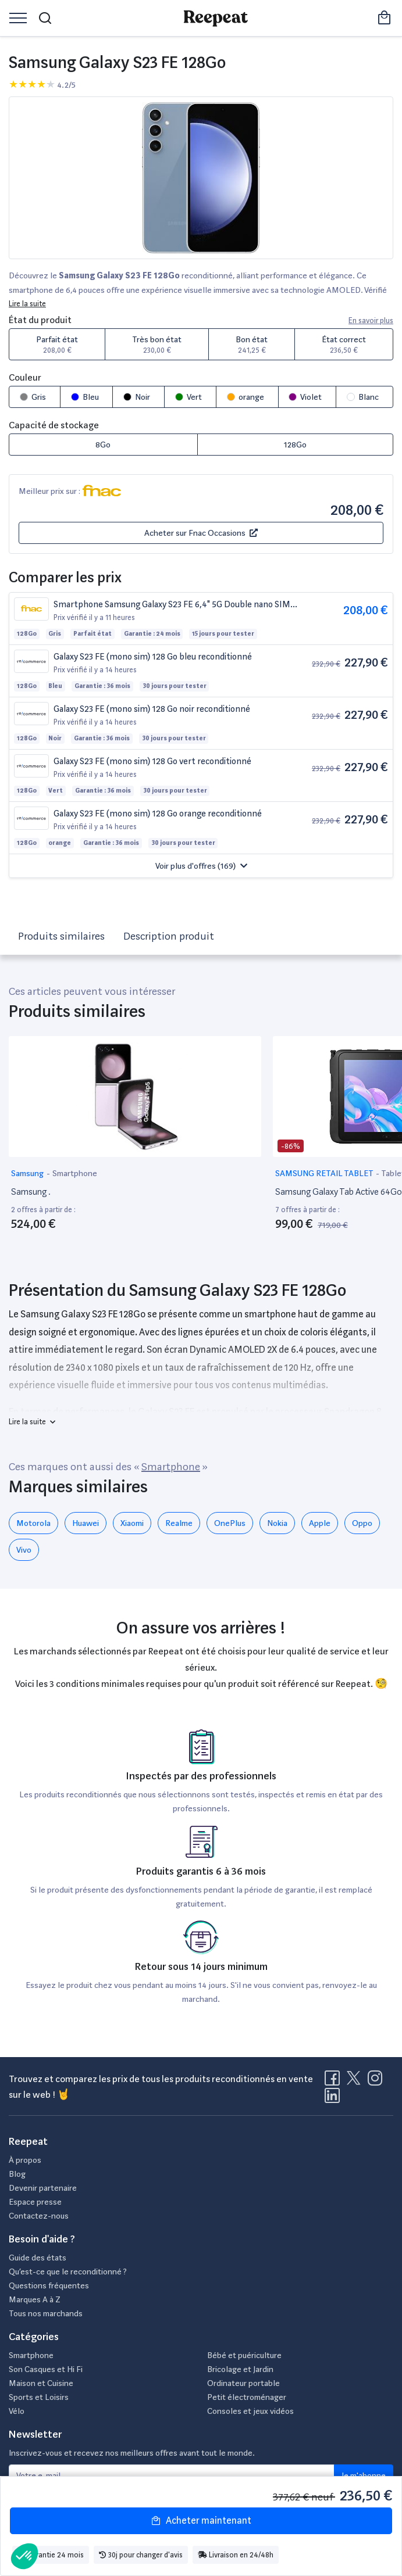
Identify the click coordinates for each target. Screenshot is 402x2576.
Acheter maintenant (201, 2520)
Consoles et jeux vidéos (250, 2411)
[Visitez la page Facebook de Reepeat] (334, 2081)
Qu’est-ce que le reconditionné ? (68, 2271)
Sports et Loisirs (39, 2397)
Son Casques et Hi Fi (46, 2369)
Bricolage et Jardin (240, 2369)
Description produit (168, 936)
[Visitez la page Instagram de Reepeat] (377, 2081)
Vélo (16, 2411)
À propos (25, 2160)
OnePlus (230, 1523)
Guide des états (37, 2257)
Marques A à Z (35, 2299)
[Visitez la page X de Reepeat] (356, 2081)
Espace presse (35, 2201)
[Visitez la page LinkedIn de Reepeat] (332, 2099)
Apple (319, 1523)
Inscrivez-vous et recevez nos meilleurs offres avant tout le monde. (132, 2452)
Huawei (85, 1523)
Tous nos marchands (46, 2313)
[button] (201, 865)
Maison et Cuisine (41, 2383)
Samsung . (31, 1192)
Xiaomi (132, 1523)
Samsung (28, 1173)
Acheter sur (201, 533)
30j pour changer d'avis (141, 2554)
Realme (179, 1523)
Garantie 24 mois (50, 2554)
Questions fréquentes (49, 2285)
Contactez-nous (39, 2215)
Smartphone (74, 1173)
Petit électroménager (246, 2397)
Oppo (362, 1523)
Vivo (23, 1549)
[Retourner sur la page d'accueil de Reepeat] (215, 18)
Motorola (33, 1523)
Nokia (277, 1523)
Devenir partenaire (43, 2187)
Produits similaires (61, 936)
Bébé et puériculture (244, 2355)
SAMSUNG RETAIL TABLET (325, 1173)
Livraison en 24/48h (235, 2554)
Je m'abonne (363, 2475)
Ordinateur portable (243, 2383)
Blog (17, 2174)
